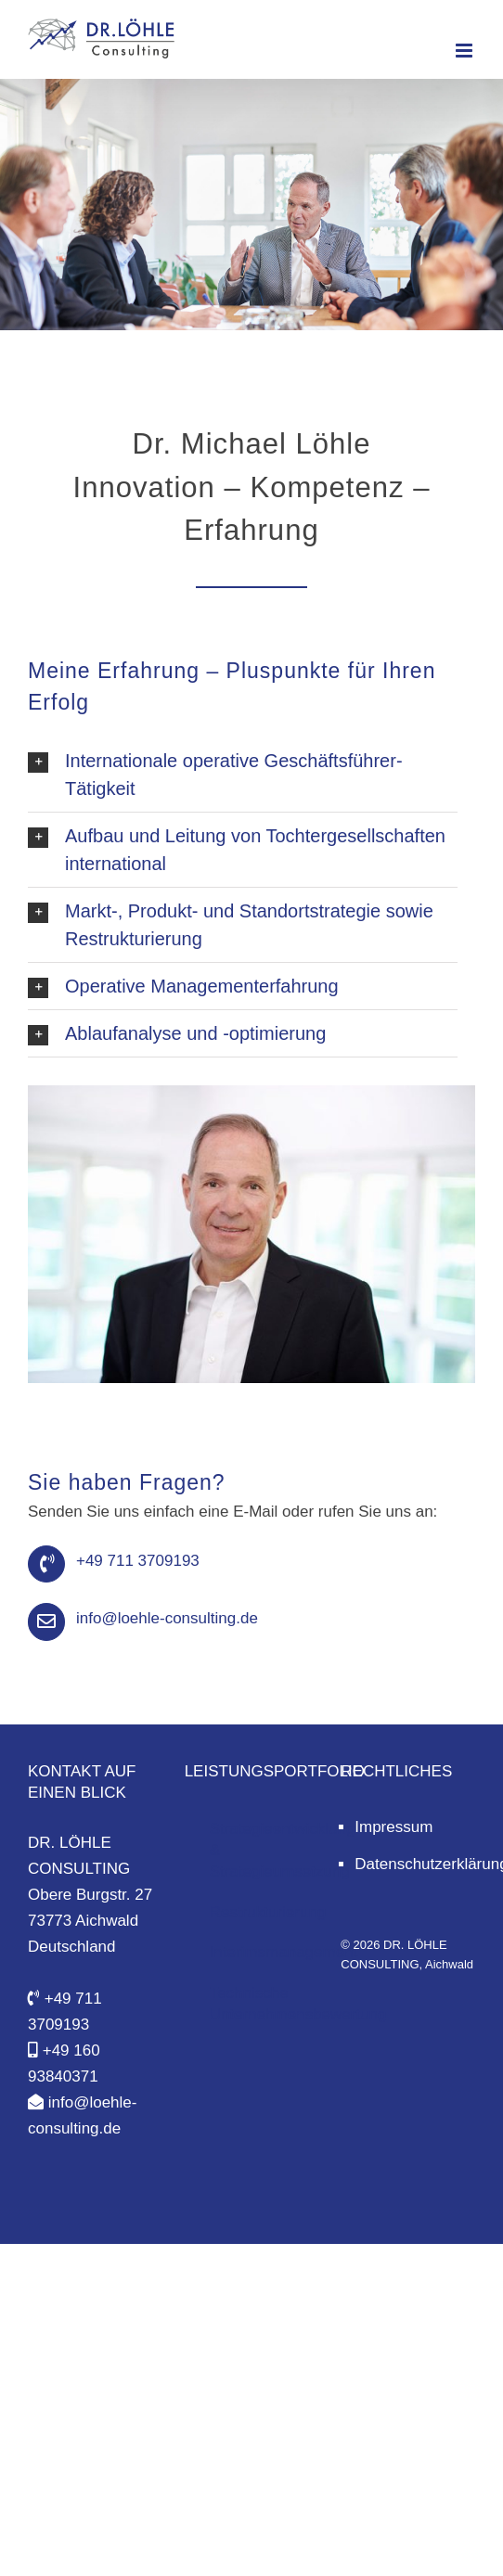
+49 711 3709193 (138, 1561)
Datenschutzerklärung (415, 1864)
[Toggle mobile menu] (465, 50)
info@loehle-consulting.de (167, 1618)
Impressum (393, 1827)
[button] (243, 774)
